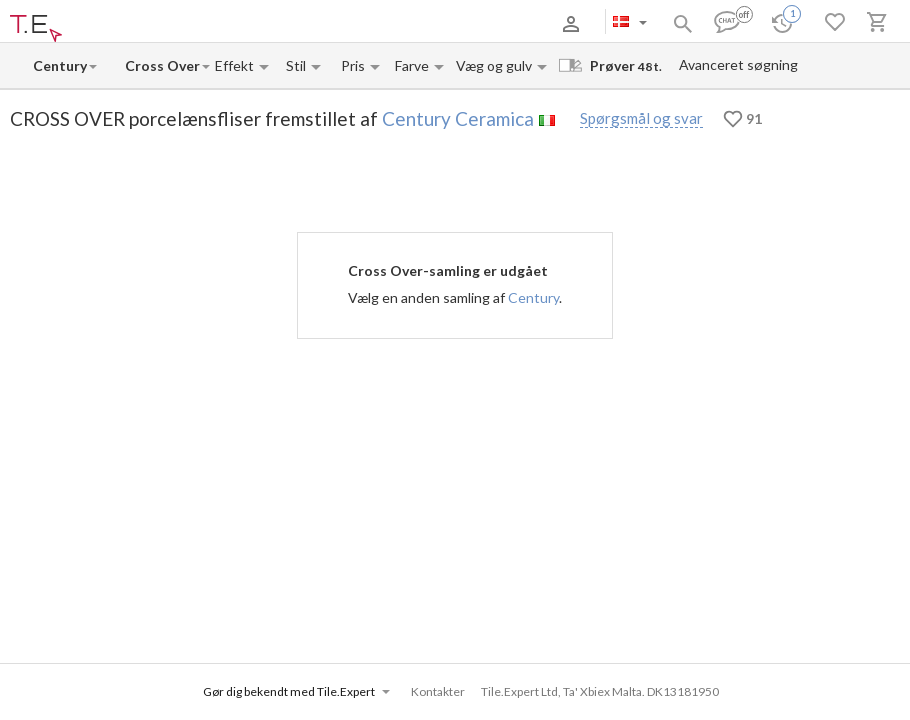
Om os (103, 23)
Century (533, 297)
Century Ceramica (458, 118)
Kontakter (273, 23)
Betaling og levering (183, 23)
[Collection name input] (162, 65)
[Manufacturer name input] (60, 65)
